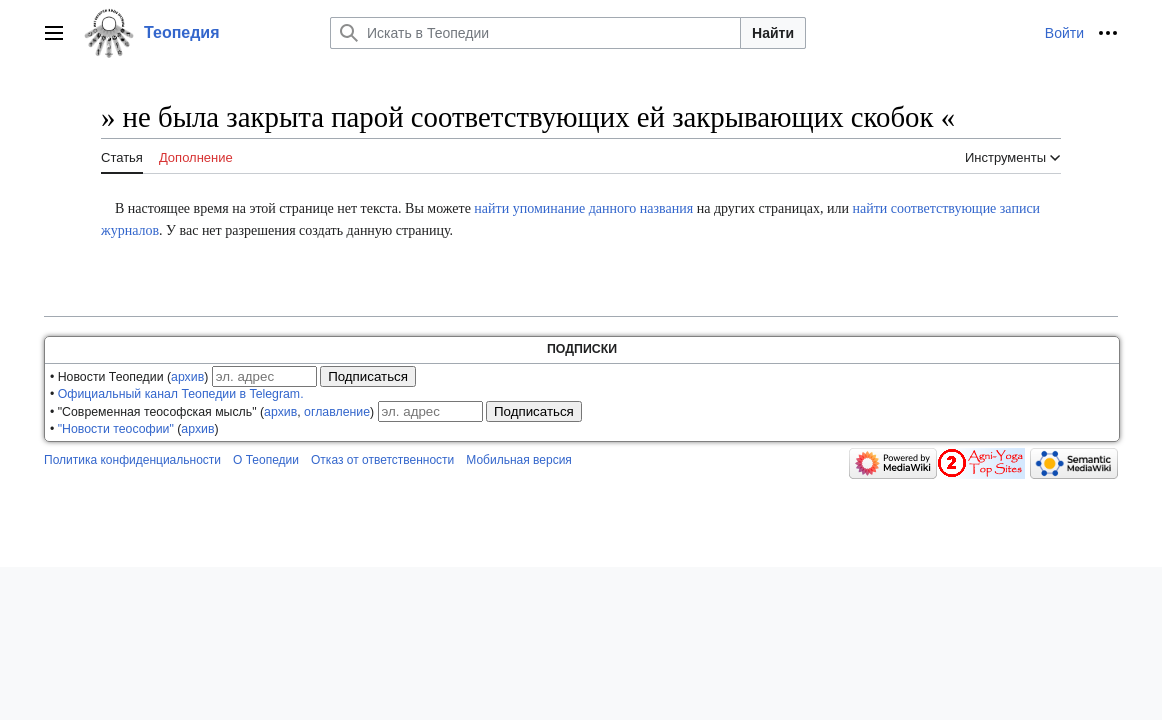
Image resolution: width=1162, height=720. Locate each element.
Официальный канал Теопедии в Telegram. (181, 394)
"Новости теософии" (116, 429)
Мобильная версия (519, 460)
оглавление (337, 412)
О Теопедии (266, 460)
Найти (773, 33)
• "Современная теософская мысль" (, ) (212, 412)
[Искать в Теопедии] (535, 33)
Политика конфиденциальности (132, 460)
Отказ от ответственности (382, 460)
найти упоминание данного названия (583, 208)
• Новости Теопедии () (129, 377)
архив (187, 377)
